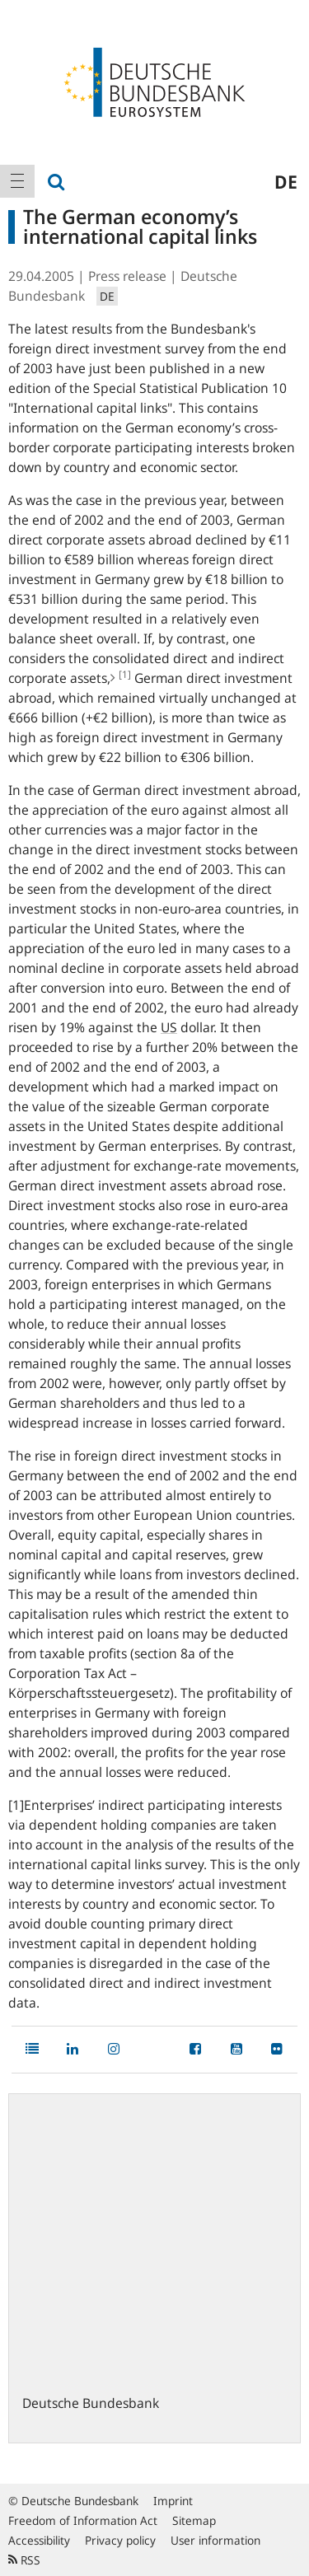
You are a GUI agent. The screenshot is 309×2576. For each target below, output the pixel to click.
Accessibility (39, 2540)
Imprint (173, 2500)
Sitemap (194, 2520)
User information (215, 2540)
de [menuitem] (285, 181)
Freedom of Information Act (82, 2520)
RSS (24, 2560)
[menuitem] (17, 181)
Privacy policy (120, 2540)
